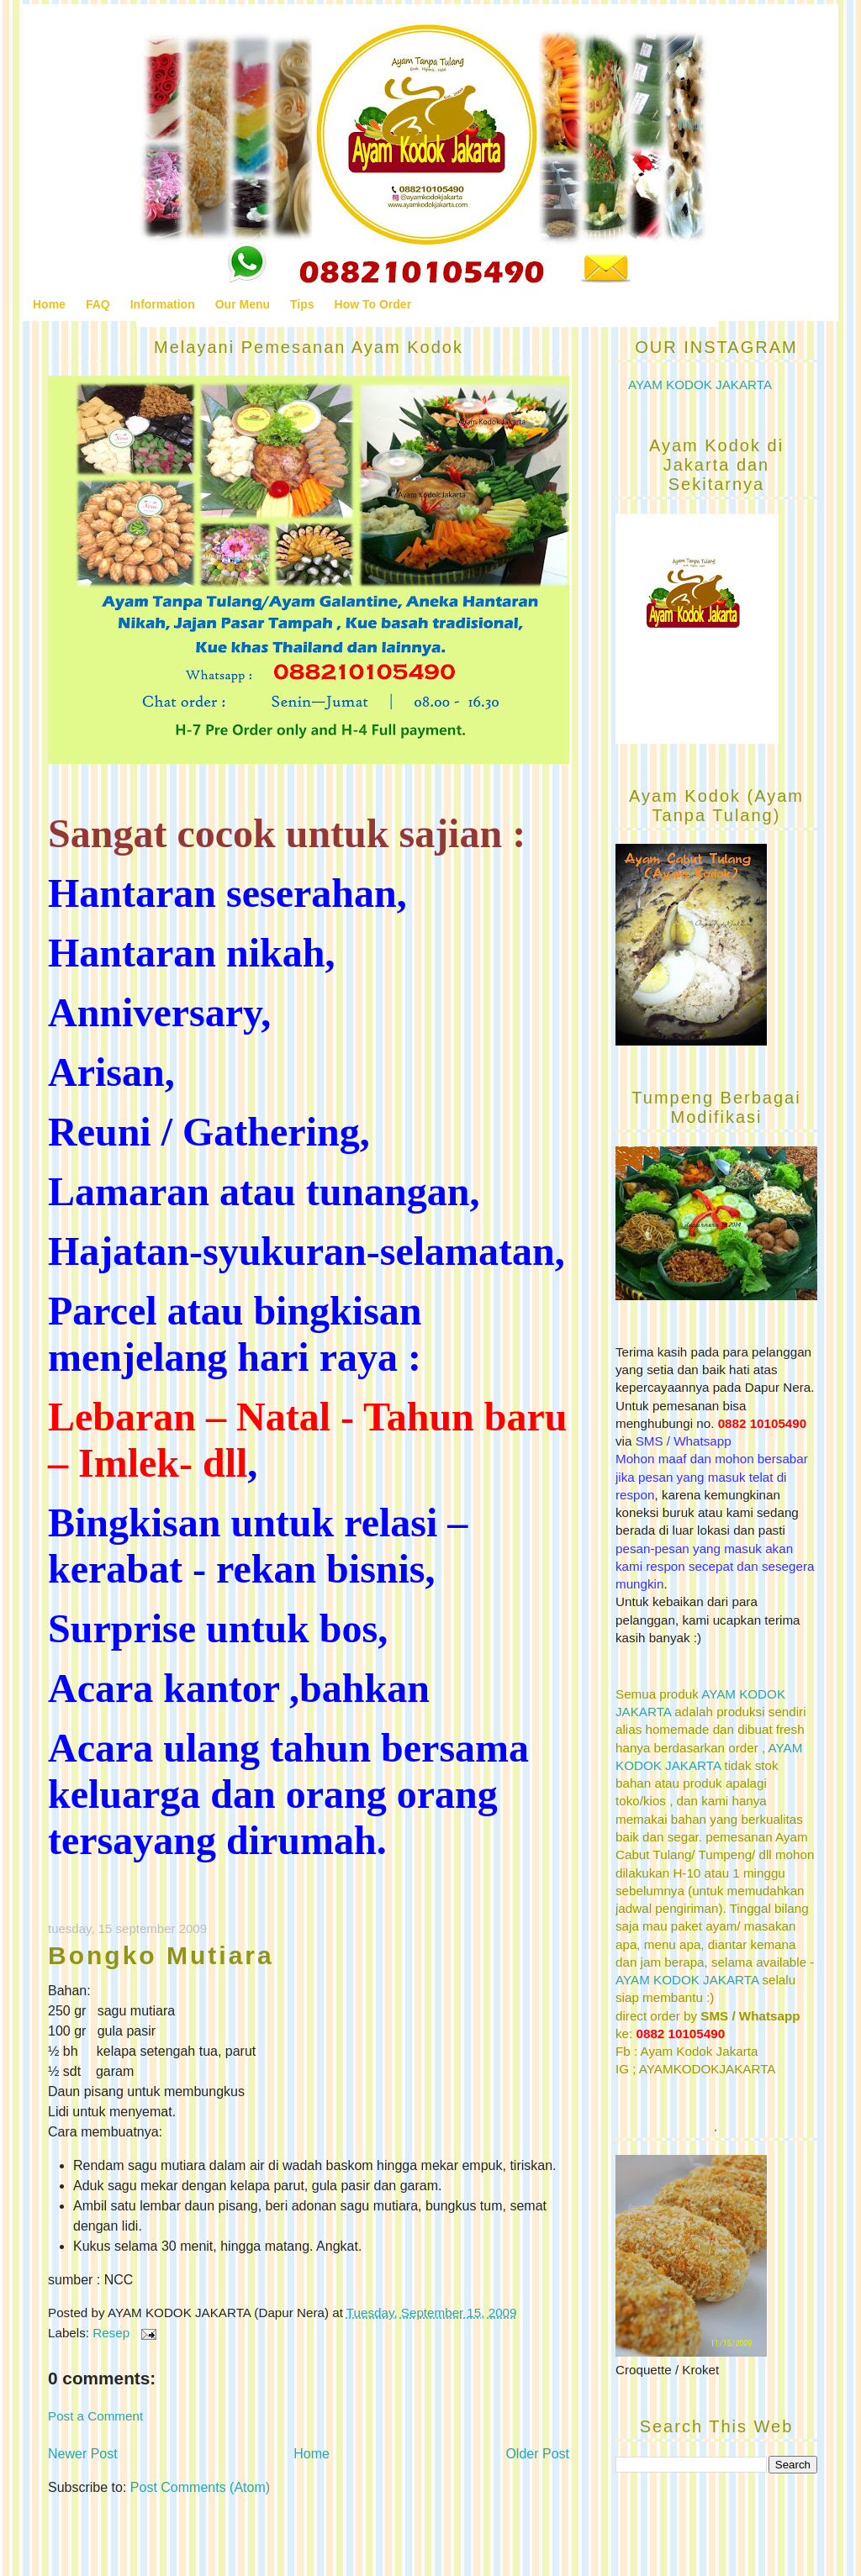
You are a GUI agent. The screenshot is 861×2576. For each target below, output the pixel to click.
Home (49, 304)
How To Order (373, 304)
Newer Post (83, 2454)
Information (162, 304)
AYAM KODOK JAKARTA (700, 384)
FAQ (98, 304)
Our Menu (242, 304)
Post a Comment (95, 2416)
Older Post (537, 2454)
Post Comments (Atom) (200, 2487)
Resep (110, 2333)
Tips (302, 304)
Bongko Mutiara (161, 1955)
